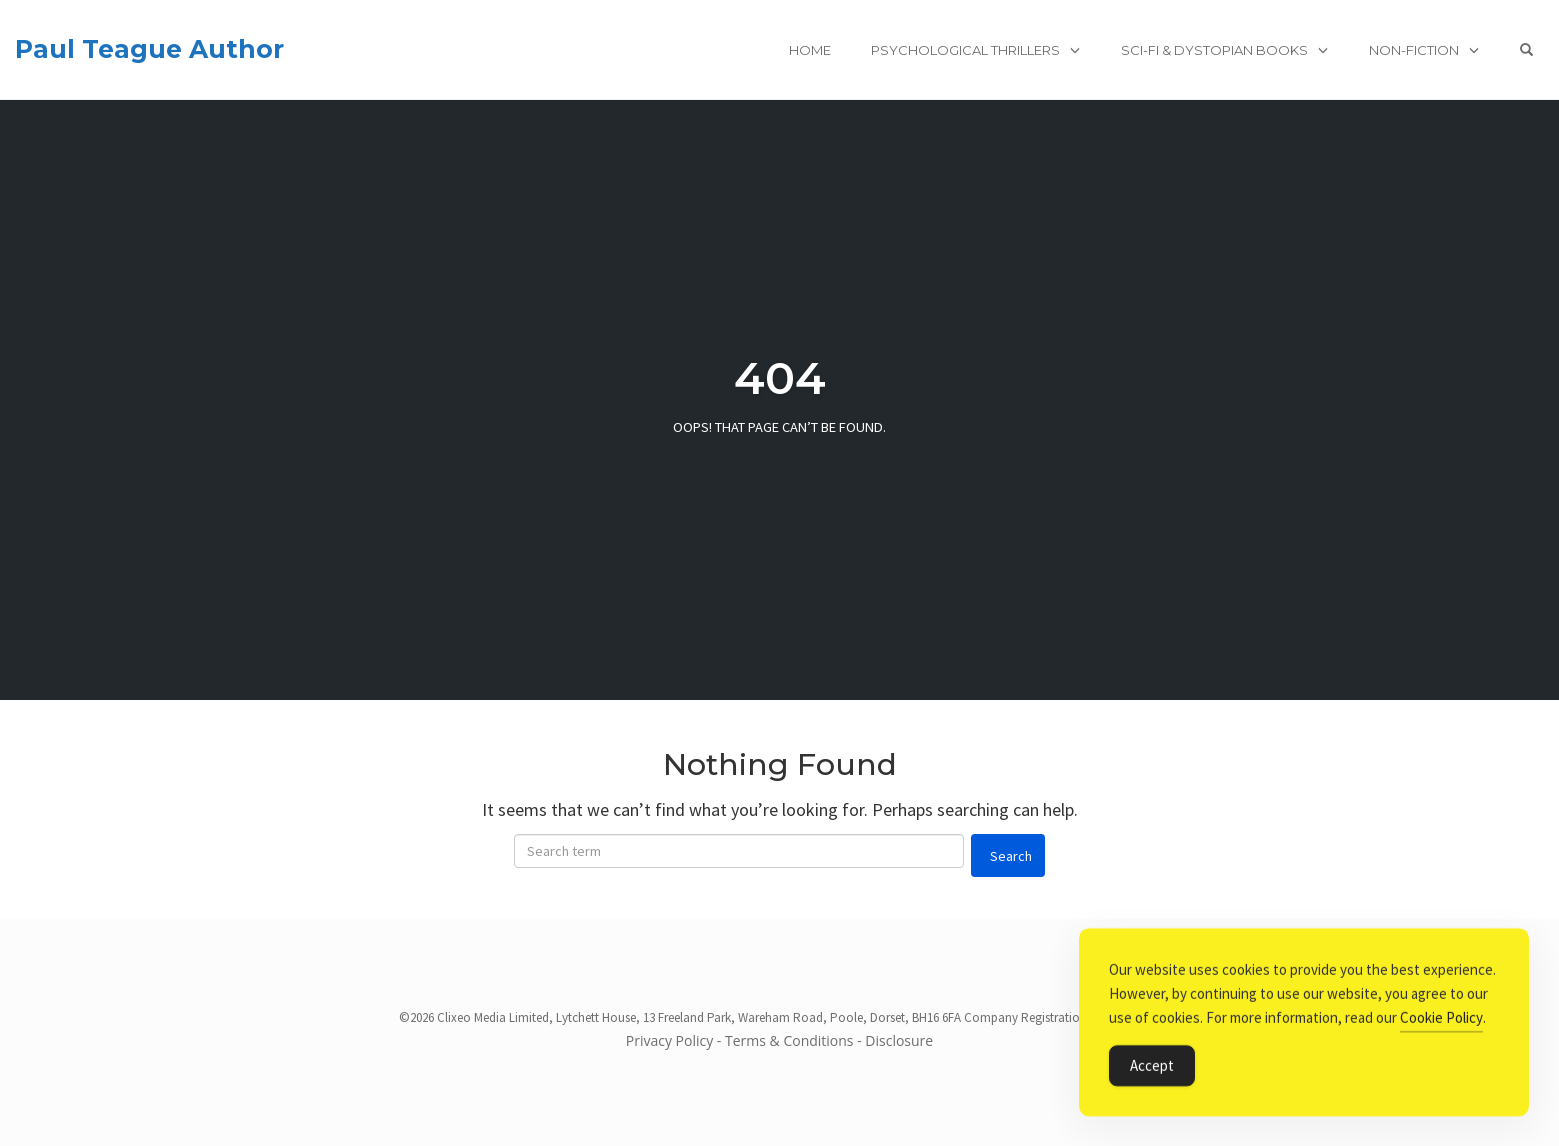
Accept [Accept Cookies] (1152, 1067)
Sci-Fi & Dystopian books (1214, 50)
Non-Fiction (1414, 50)
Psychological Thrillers (965, 50)
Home (810, 50)
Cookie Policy (1441, 1019)
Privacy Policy (669, 1040)
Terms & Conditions (789, 1040)
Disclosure (899, 1040)
